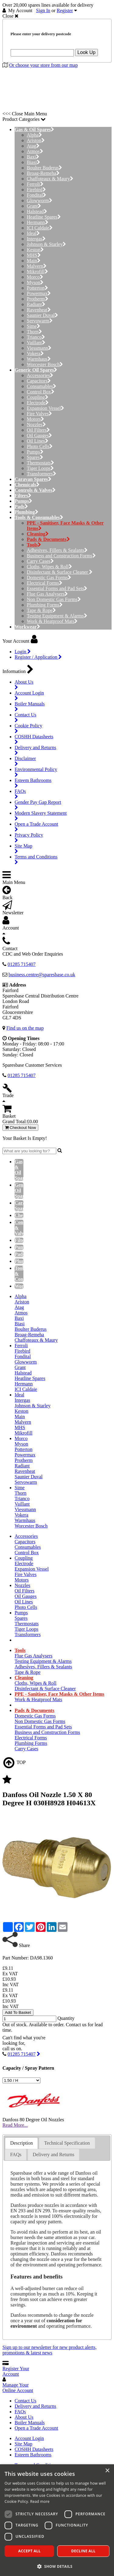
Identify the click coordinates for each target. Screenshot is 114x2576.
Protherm (37, 298)
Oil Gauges (39, 435)
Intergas (36, 238)
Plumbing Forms (45, 604)
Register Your (15, 2371)
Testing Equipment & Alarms (57, 615)
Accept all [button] (29, 2551)
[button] (57, 2566)
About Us (24, 2417)
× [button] (107, 2471)
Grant (34, 206)
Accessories (40, 375)
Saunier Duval (42, 315)
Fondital (36, 195)
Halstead (37, 211)
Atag (33, 145)
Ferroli (35, 184)
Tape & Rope (41, 610)
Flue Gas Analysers (47, 593)
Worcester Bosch (45, 364)
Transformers (41, 473)
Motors (35, 419)
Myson (35, 282)
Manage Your (17, 2387)
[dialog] (57, 2520)
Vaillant (36, 342)
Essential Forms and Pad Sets (57, 588)
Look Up (87, 52)
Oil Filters (38, 430)
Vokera (35, 353)
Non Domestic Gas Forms (54, 599)
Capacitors (39, 380)
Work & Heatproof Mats (52, 621)
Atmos (35, 151)
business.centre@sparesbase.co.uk (42, 974)
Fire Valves (39, 413)
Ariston (36, 140)
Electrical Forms (44, 583)
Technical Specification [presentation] (67, 2143)
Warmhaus (39, 359)
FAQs (20, 2411)
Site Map (23, 2443)
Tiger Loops (40, 468)
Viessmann (39, 348)
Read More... (15, 2125)
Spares (35, 457)
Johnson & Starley (46, 244)
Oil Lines (37, 440)
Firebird (36, 189)
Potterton (37, 288)
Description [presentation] (21, 2143)
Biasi (33, 162)
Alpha (34, 135)
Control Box (40, 391)
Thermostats (40, 462)
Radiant (36, 304)
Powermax (39, 293)
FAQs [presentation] (15, 2154)
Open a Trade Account (36, 2428)
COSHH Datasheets (34, 2449)
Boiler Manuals (30, 2422)
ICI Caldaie (40, 227)
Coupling (37, 397)
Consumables (41, 386)
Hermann (37, 222)
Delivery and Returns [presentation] (53, 2154)
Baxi (33, 156)
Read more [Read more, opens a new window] (40, 2501)
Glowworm (39, 200)
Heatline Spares (44, 216)
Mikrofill (37, 271)
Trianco (36, 337)
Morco (35, 277)
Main (33, 260)
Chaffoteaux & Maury (50, 178)
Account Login (29, 2438)
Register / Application (38, 657)
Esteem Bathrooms (33, 2454)
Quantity (65, 2018)
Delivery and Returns (35, 2406)
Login (23, 651)
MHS (34, 255)
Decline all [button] (83, 2551)
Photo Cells (40, 446)
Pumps (35, 451)
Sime (33, 326)
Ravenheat (39, 309)
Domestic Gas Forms (49, 577)
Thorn (34, 331)
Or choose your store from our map (43, 65)
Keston (35, 249)
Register (65, 10)
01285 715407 (22, 2054)
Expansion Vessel (45, 408)
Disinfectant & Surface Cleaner (59, 572)
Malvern (37, 266)
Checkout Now (20, 1127)
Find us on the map (25, 1028)
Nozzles (36, 424)
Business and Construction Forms (61, 555)
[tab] (21, 2143)
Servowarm (40, 320)
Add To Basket (18, 2012)
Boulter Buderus (44, 167)
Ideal (33, 233)
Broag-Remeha (43, 173)
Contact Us (25, 2400)
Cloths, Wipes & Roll (49, 566)
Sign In (43, 10)
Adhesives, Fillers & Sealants (57, 550)
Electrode (38, 402)
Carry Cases (40, 561)
